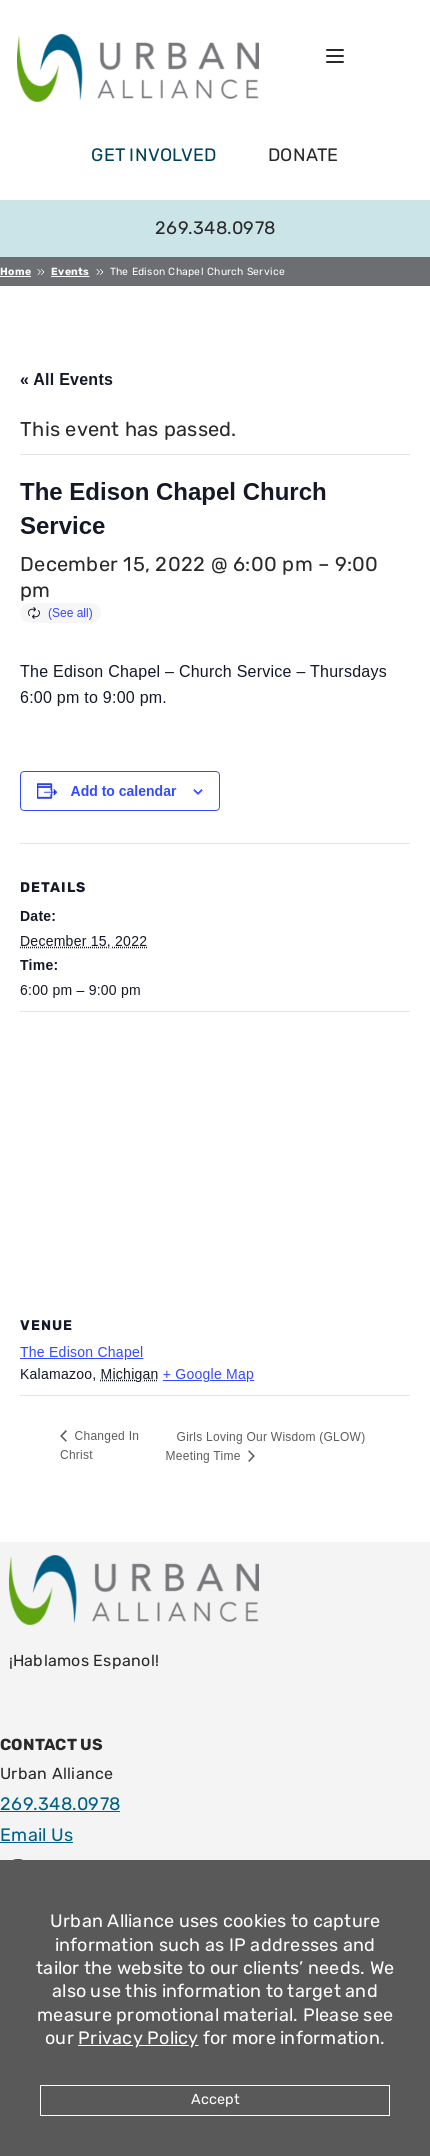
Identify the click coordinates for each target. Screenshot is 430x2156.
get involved (153, 155)
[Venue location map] (215, 1156)
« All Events (66, 379)
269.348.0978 (215, 228)
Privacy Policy (138, 2038)
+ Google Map (208, 1374)
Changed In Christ (99, 1445)
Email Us (36, 1835)
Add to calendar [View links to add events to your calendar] (124, 791)
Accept (215, 2099)
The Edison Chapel (81, 1352)
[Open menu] (335, 56)
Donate (303, 155)
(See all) (70, 613)
